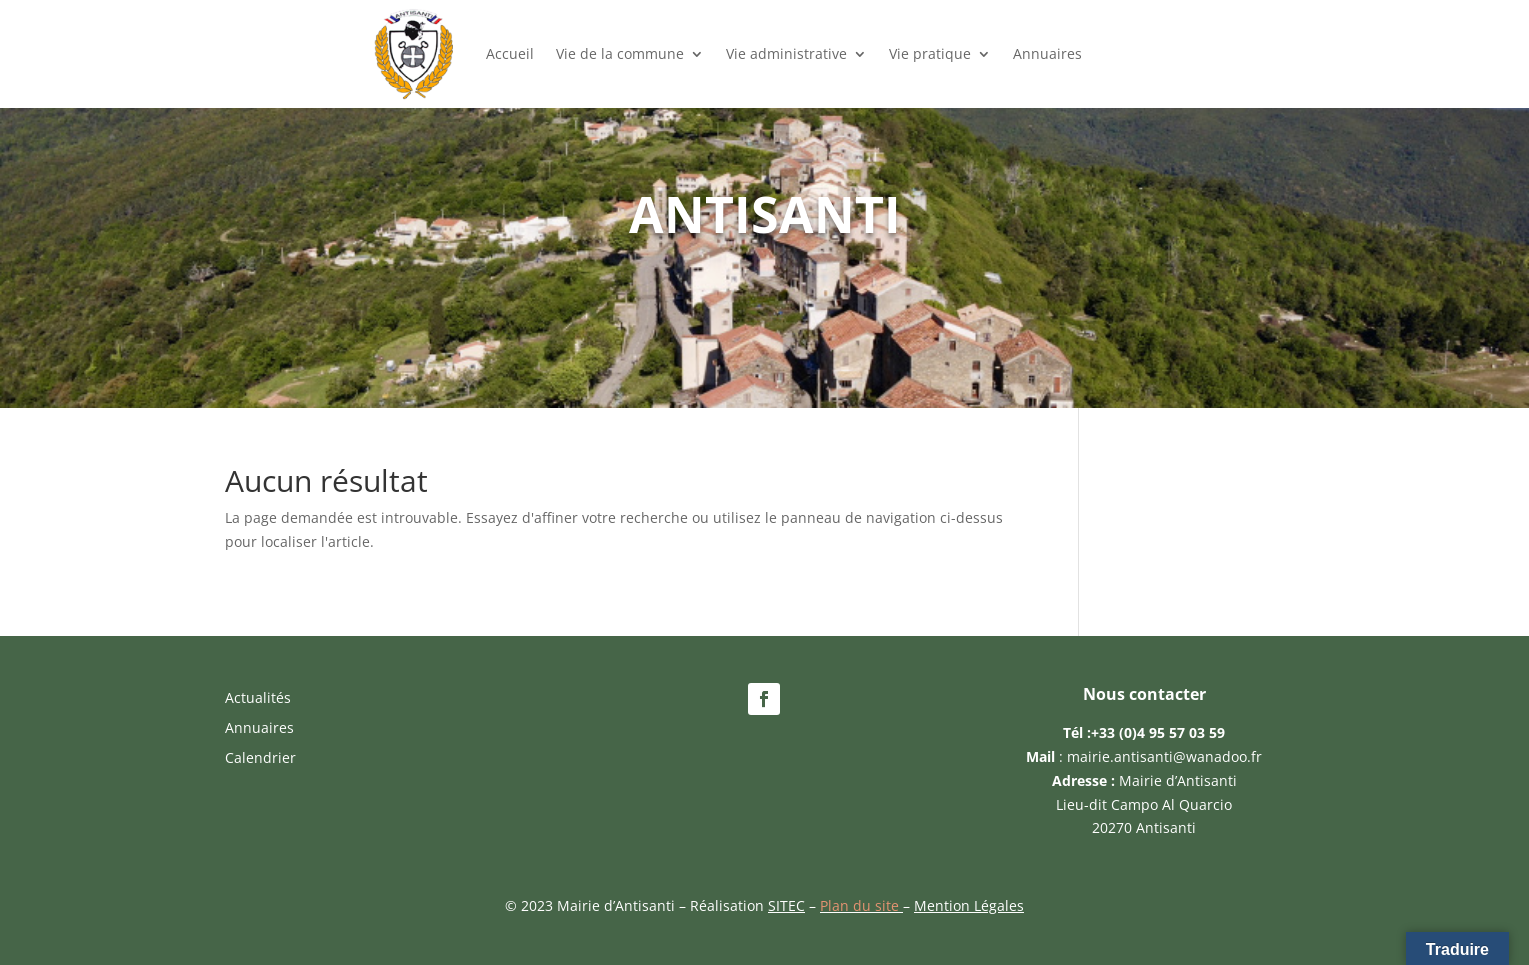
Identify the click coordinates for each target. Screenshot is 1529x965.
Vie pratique (930, 53)
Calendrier (260, 759)
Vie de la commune (620, 53)
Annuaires (1047, 53)
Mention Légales (969, 905)
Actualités (258, 699)
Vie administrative (786, 53)
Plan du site (861, 905)
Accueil (510, 53)
